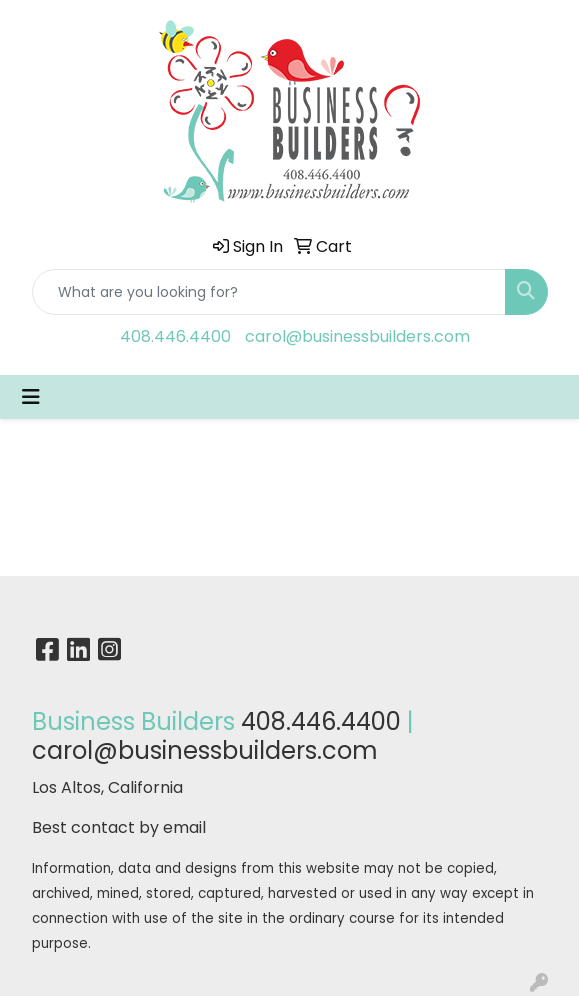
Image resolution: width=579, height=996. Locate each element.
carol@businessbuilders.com (357, 336)
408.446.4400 (175, 336)
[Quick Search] (269, 292)
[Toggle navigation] (31, 397)
